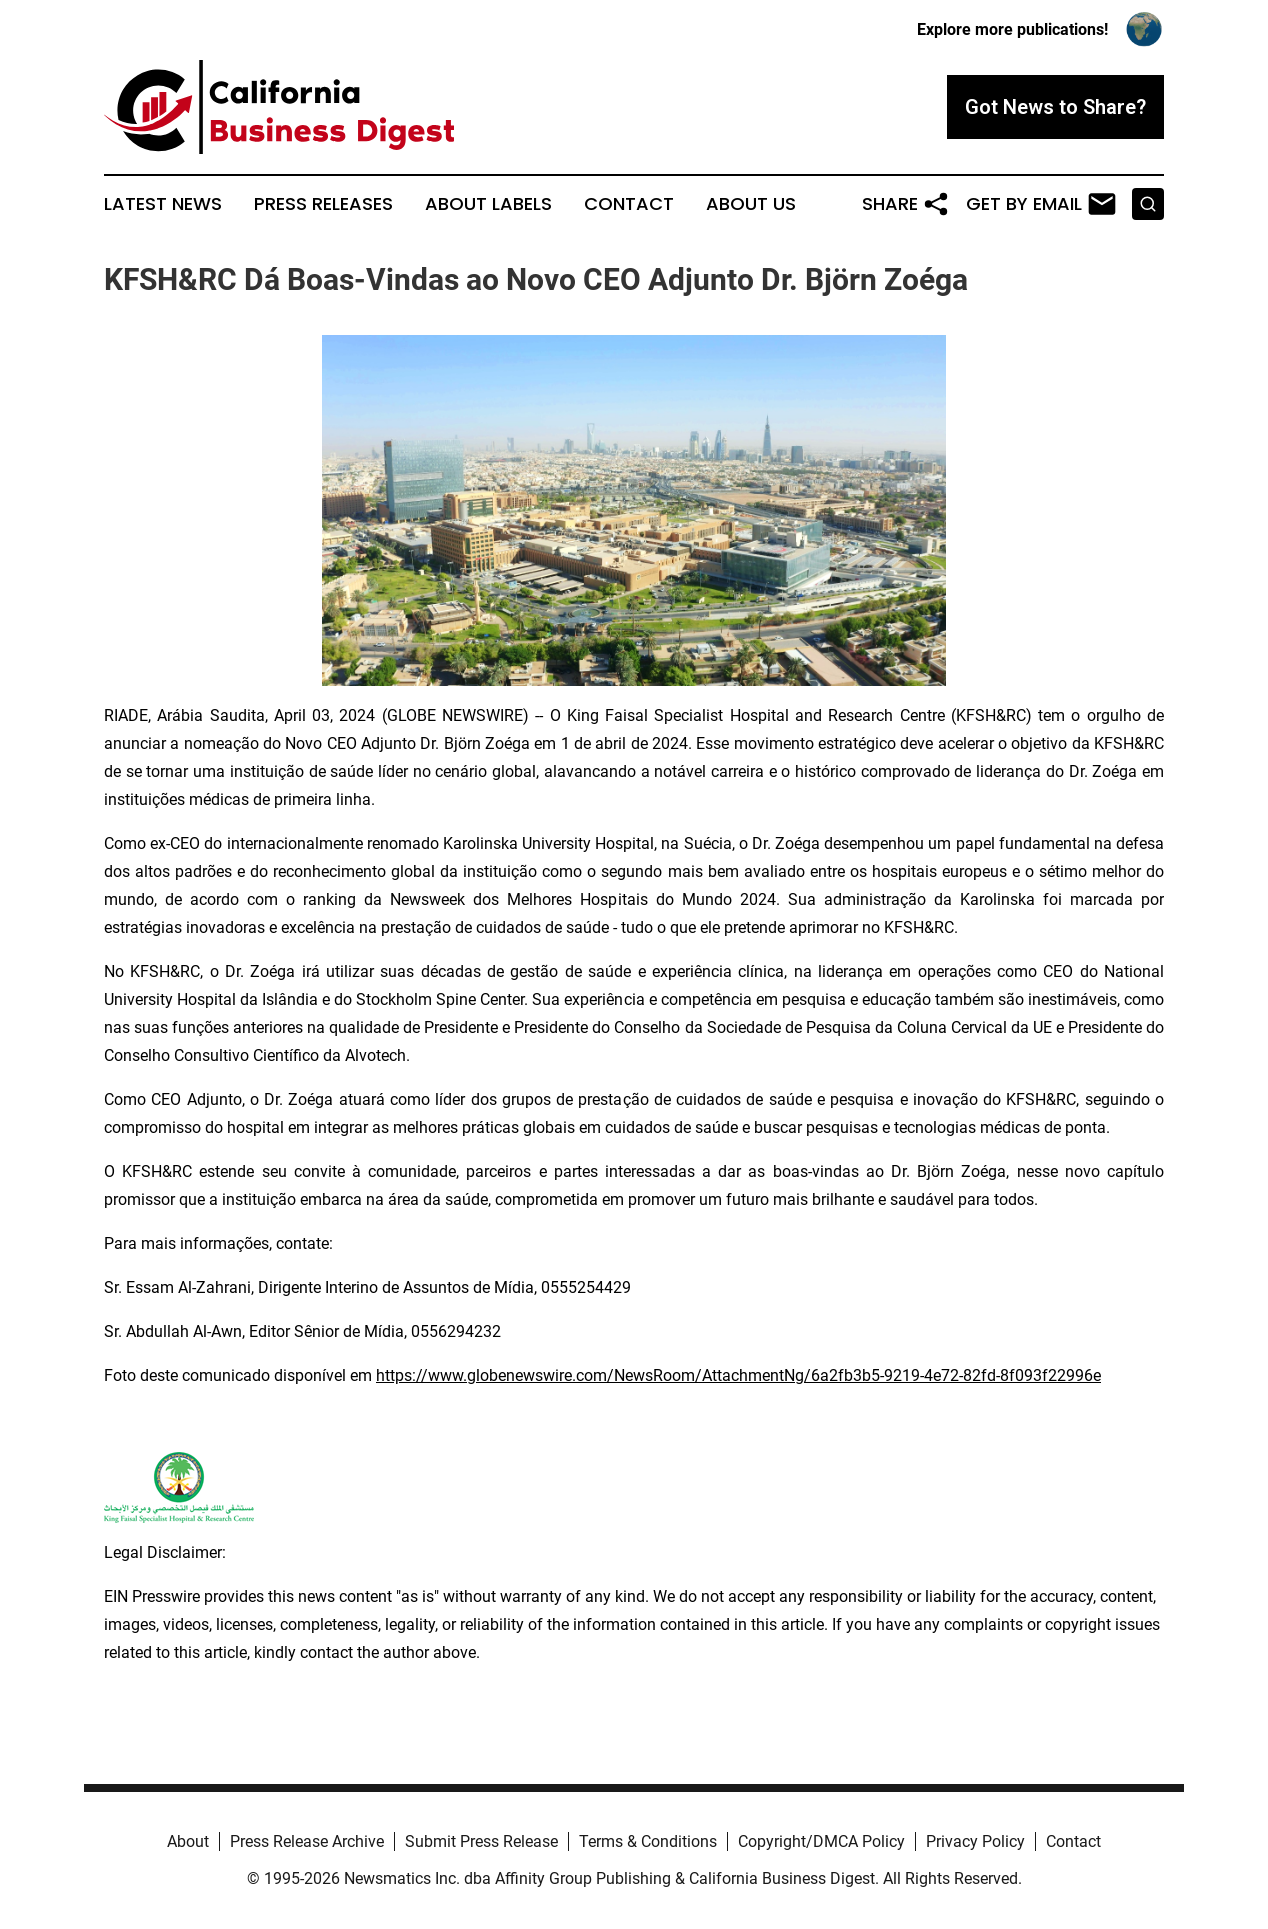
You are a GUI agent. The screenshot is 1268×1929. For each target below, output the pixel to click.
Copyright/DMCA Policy (821, 1841)
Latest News (163, 204)
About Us (751, 204)
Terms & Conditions (648, 1841)
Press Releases (323, 204)
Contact (629, 204)
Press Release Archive (307, 1841)
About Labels (488, 204)
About (188, 1841)
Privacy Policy (975, 1841)
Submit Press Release (481, 1841)
